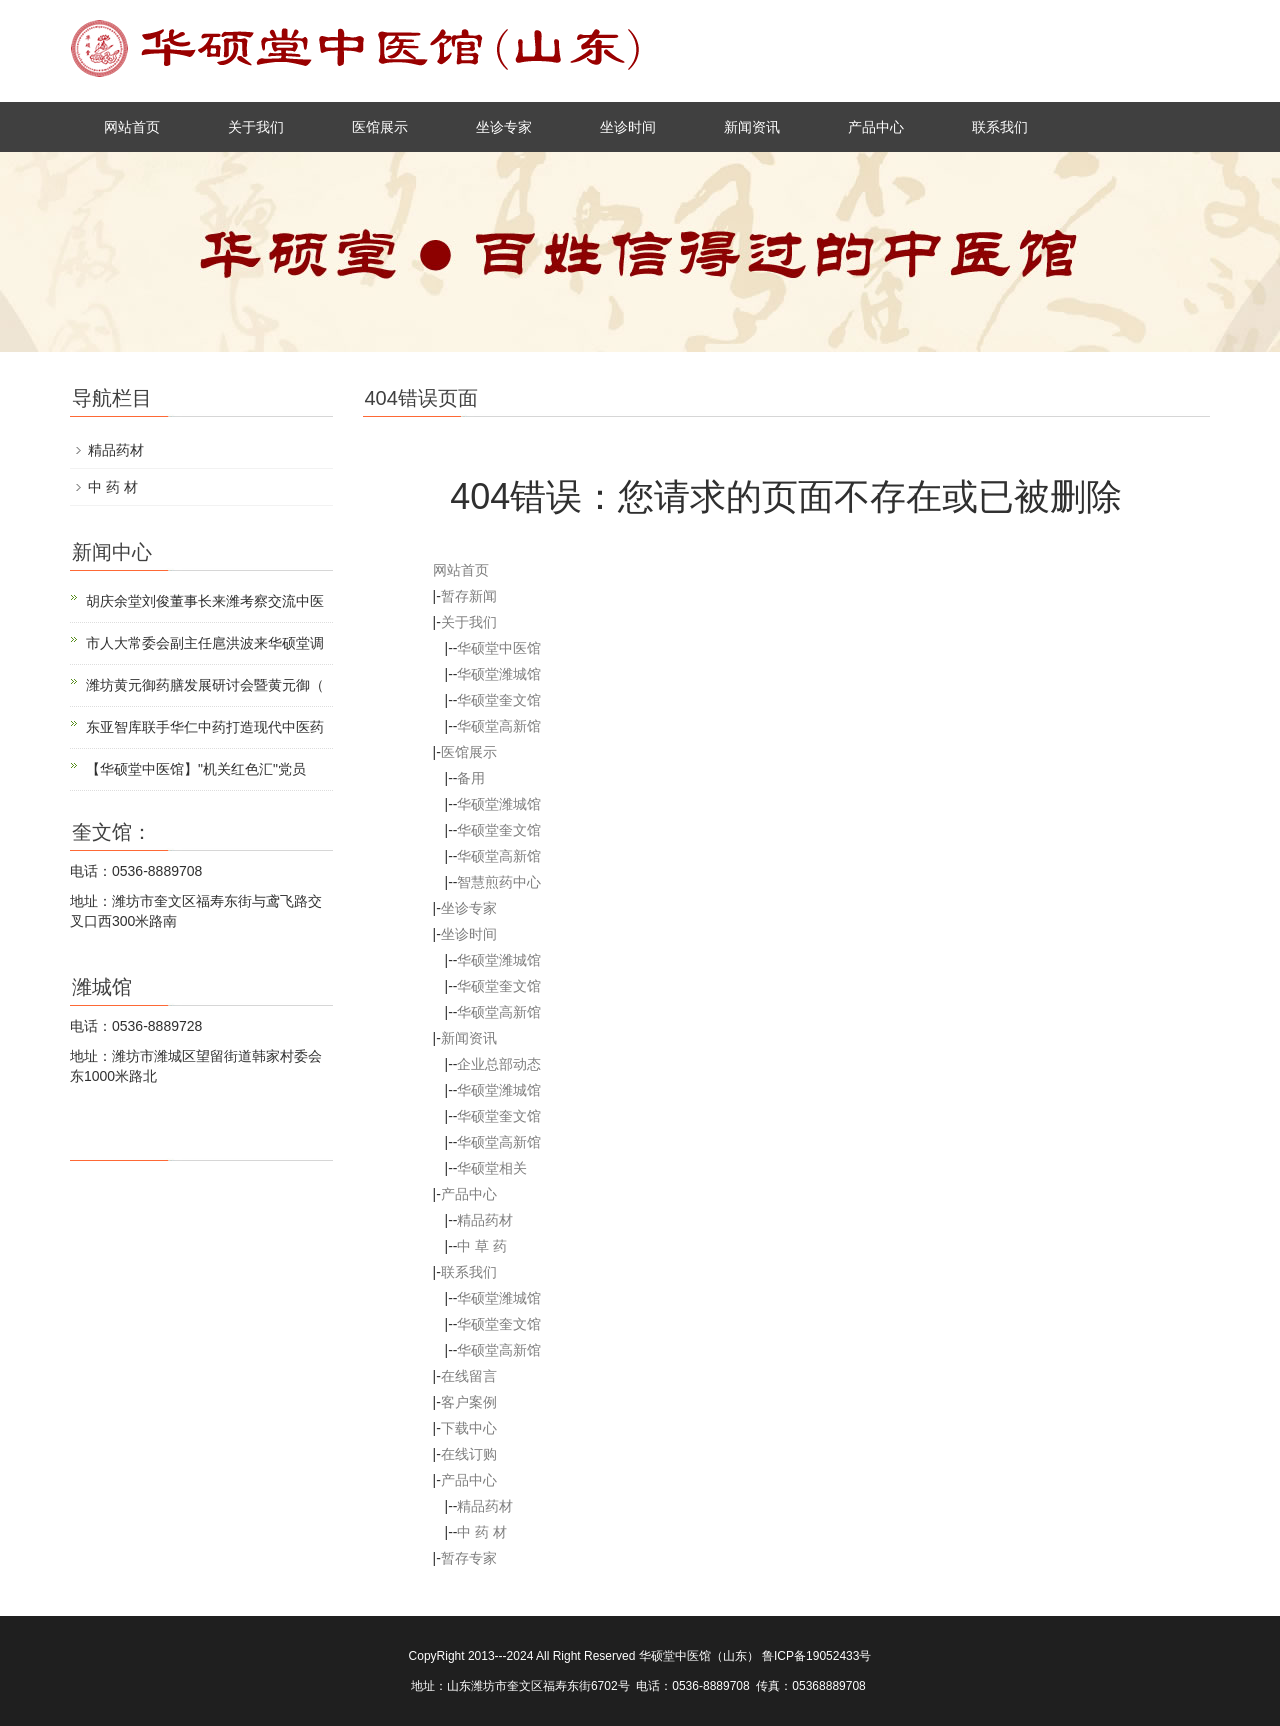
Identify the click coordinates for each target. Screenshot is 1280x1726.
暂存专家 (469, 1558)
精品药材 (485, 1220)
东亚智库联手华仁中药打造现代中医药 (205, 727)
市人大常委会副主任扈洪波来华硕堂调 (205, 643)
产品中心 (876, 127)
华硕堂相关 (492, 1168)
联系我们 (1000, 127)
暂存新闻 (469, 596)
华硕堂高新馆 (499, 726)
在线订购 (469, 1454)
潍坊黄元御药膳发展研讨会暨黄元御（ (205, 685)
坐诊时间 (628, 127)
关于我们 (256, 127)
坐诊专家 (504, 127)
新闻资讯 (752, 127)
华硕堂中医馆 (499, 648)
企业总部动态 (499, 1064)
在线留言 (469, 1376)
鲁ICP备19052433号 (816, 1656)
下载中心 (469, 1428)
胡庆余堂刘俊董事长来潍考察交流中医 (205, 601)
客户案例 (469, 1402)
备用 (471, 778)
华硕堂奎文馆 (499, 700)
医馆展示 (380, 127)
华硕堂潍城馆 (499, 674)
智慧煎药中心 (499, 882)
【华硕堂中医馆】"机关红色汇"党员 (196, 769)
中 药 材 (482, 1532)
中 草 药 (482, 1246)
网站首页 (132, 127)
